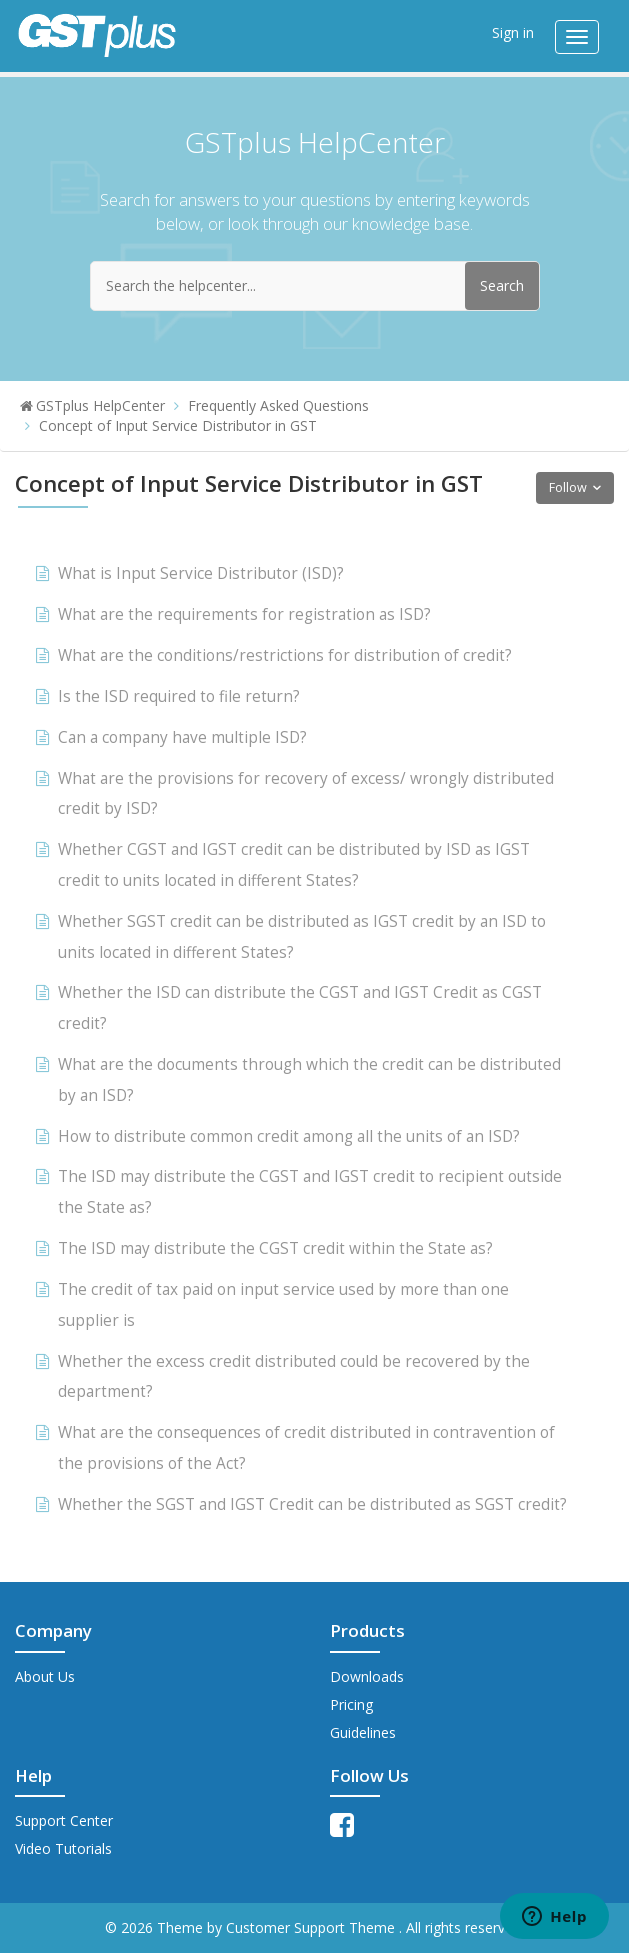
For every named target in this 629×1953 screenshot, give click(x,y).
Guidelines (363, 1732)
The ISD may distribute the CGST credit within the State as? (275, 1248)
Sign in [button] (513, 32)
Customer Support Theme (312, 1927)
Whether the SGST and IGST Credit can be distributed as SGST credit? (312, 1504)
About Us (45, 1676)
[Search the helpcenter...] (315, 286)
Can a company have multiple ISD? (182, 737)
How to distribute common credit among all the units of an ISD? (289, 1136)
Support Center (64, 1820)
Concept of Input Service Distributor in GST (178, 425)
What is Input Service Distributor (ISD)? (201, 573)
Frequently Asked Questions (278, 405)
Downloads (367, 1676)
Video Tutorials (63, 1848)
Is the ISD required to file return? (179, 696)
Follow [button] (568, 487)
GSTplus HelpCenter (100, 405)
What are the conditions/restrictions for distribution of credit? (285, 655)
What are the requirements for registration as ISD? (244, 614)
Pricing (351, 1704)
